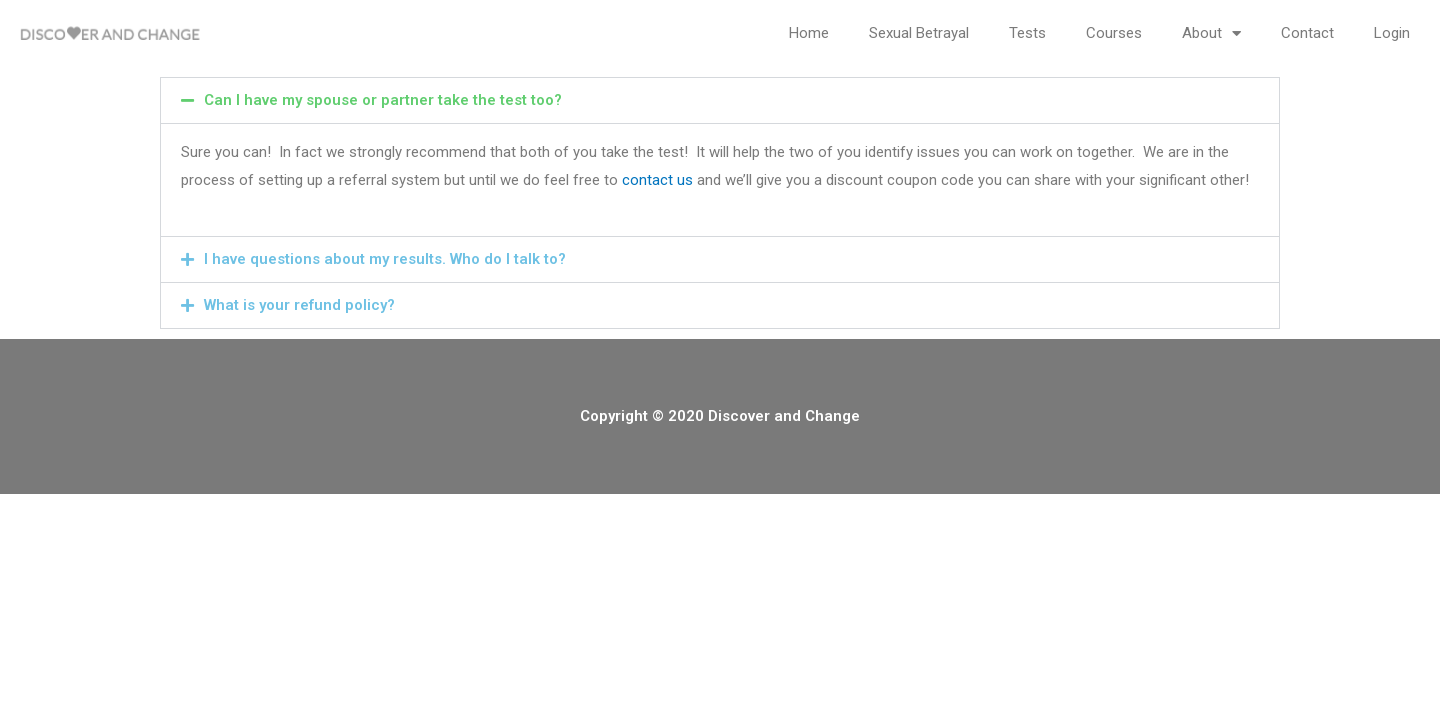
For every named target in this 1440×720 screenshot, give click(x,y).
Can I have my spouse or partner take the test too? (383, 100)
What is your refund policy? (299, 305)
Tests (1027, 33)
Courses (1114, 33)
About (1211, 33)
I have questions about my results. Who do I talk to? (385, 259)
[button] (720, 100)
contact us (657, 180)
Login (1392, 33)
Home (809, 33)
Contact (1307, 33)
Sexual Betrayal (919, 33)
